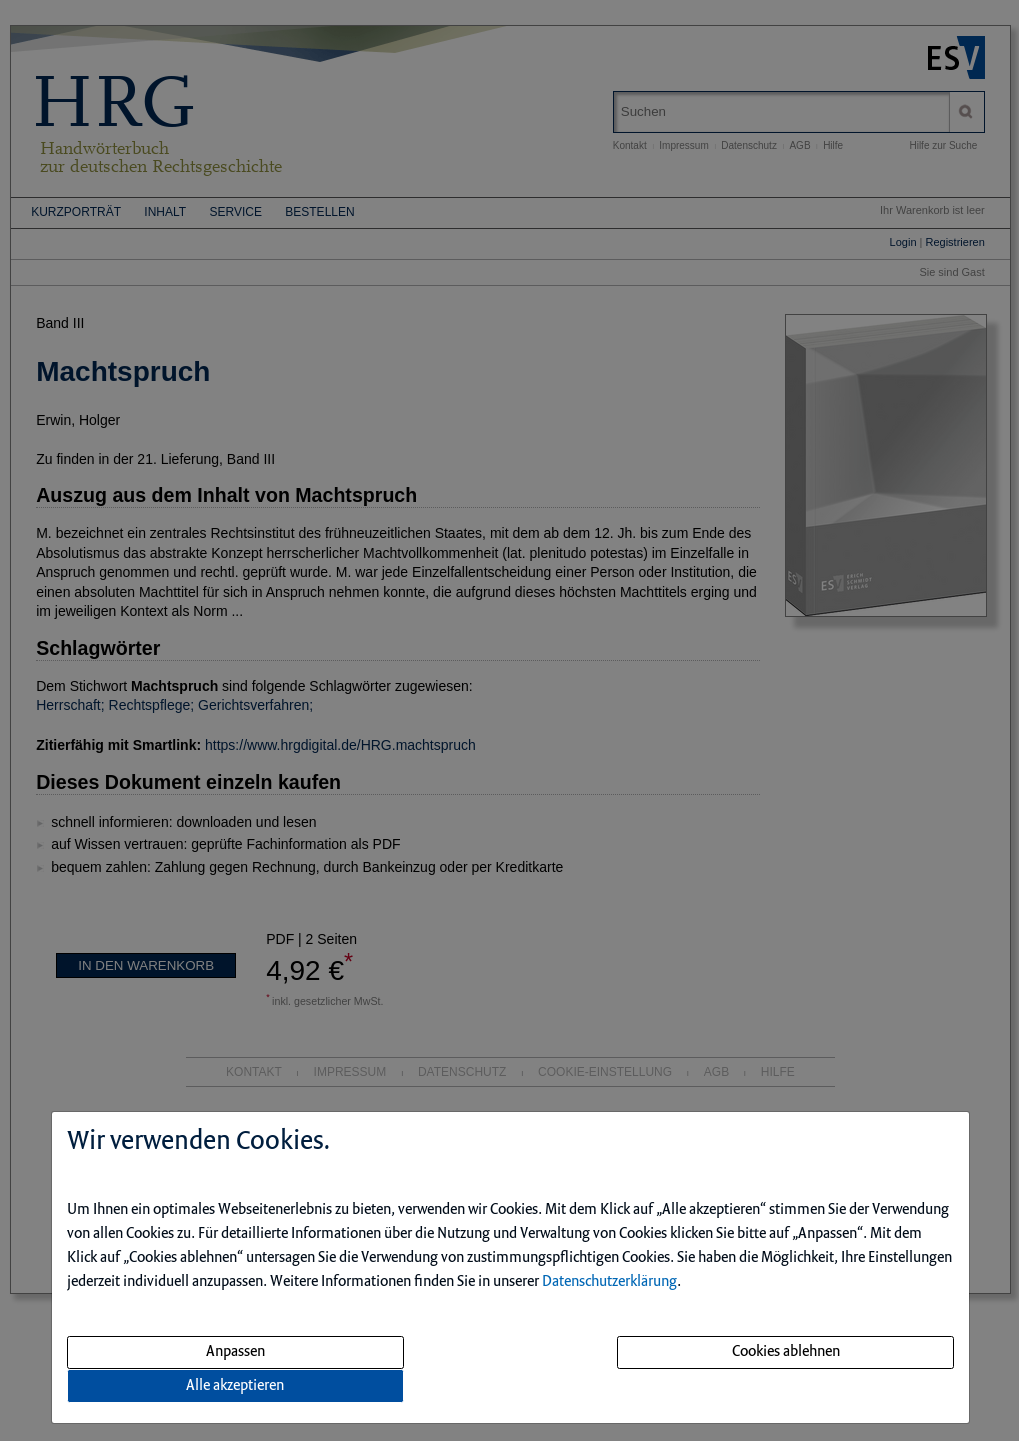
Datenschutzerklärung (609, 1282)
